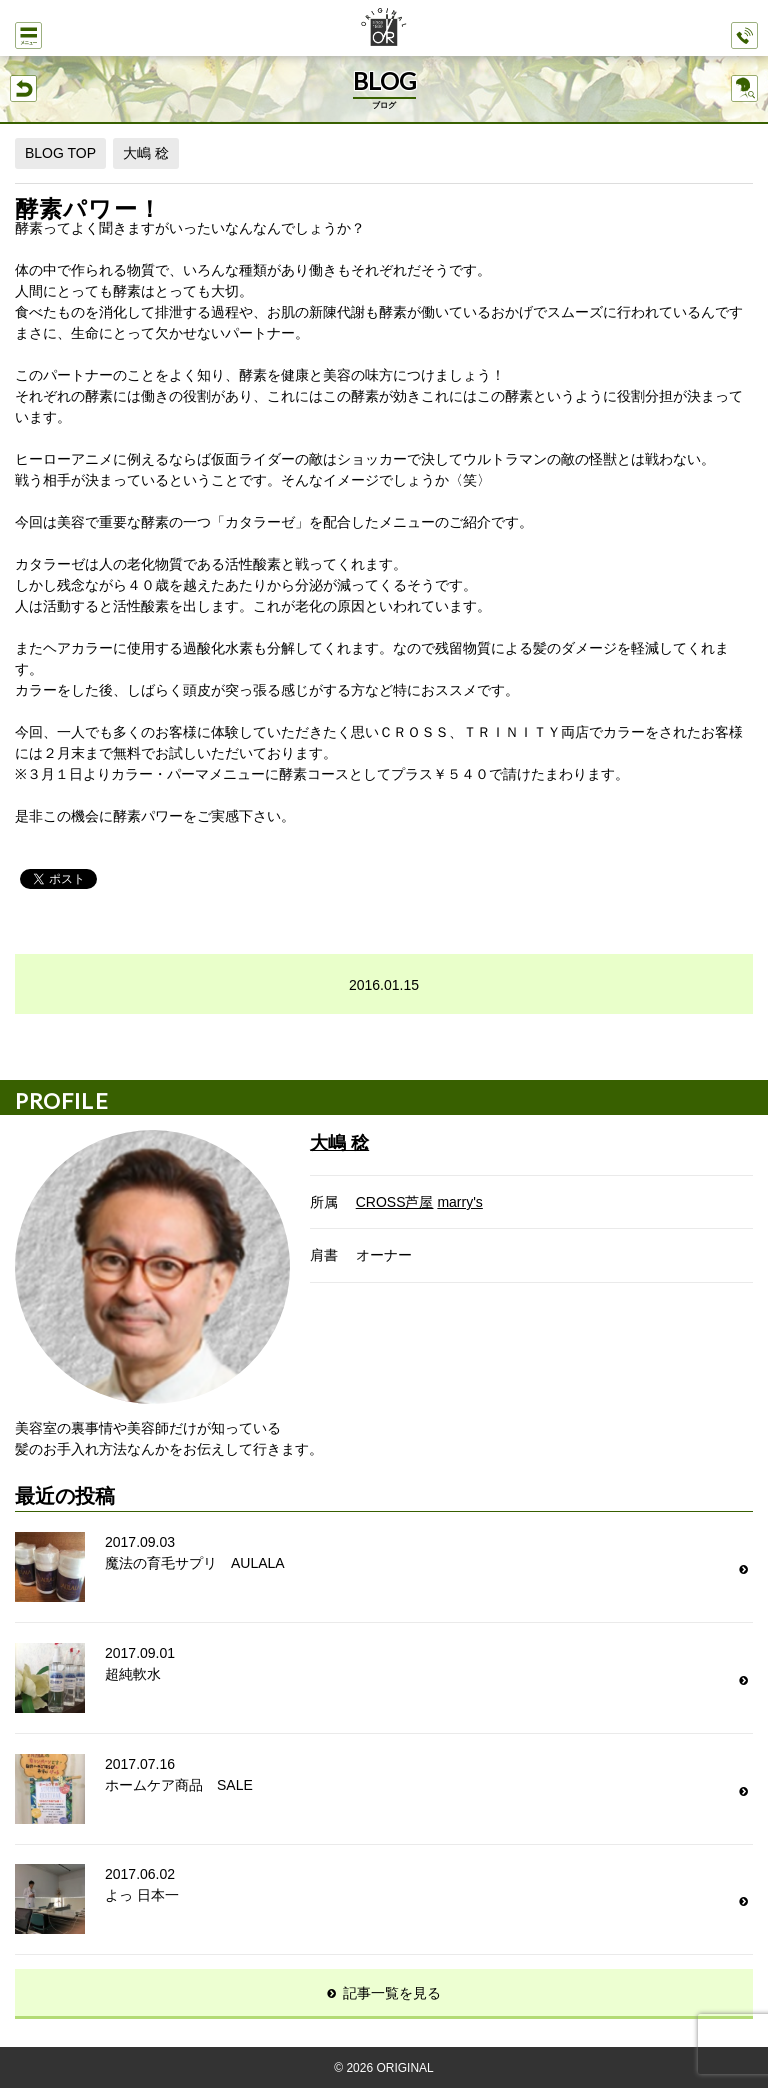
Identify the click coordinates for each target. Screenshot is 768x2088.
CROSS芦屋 (395, 1202)
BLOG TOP (60, 153)
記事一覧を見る (392, 1993)
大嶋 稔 (146, 153)
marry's (459, 1202)
